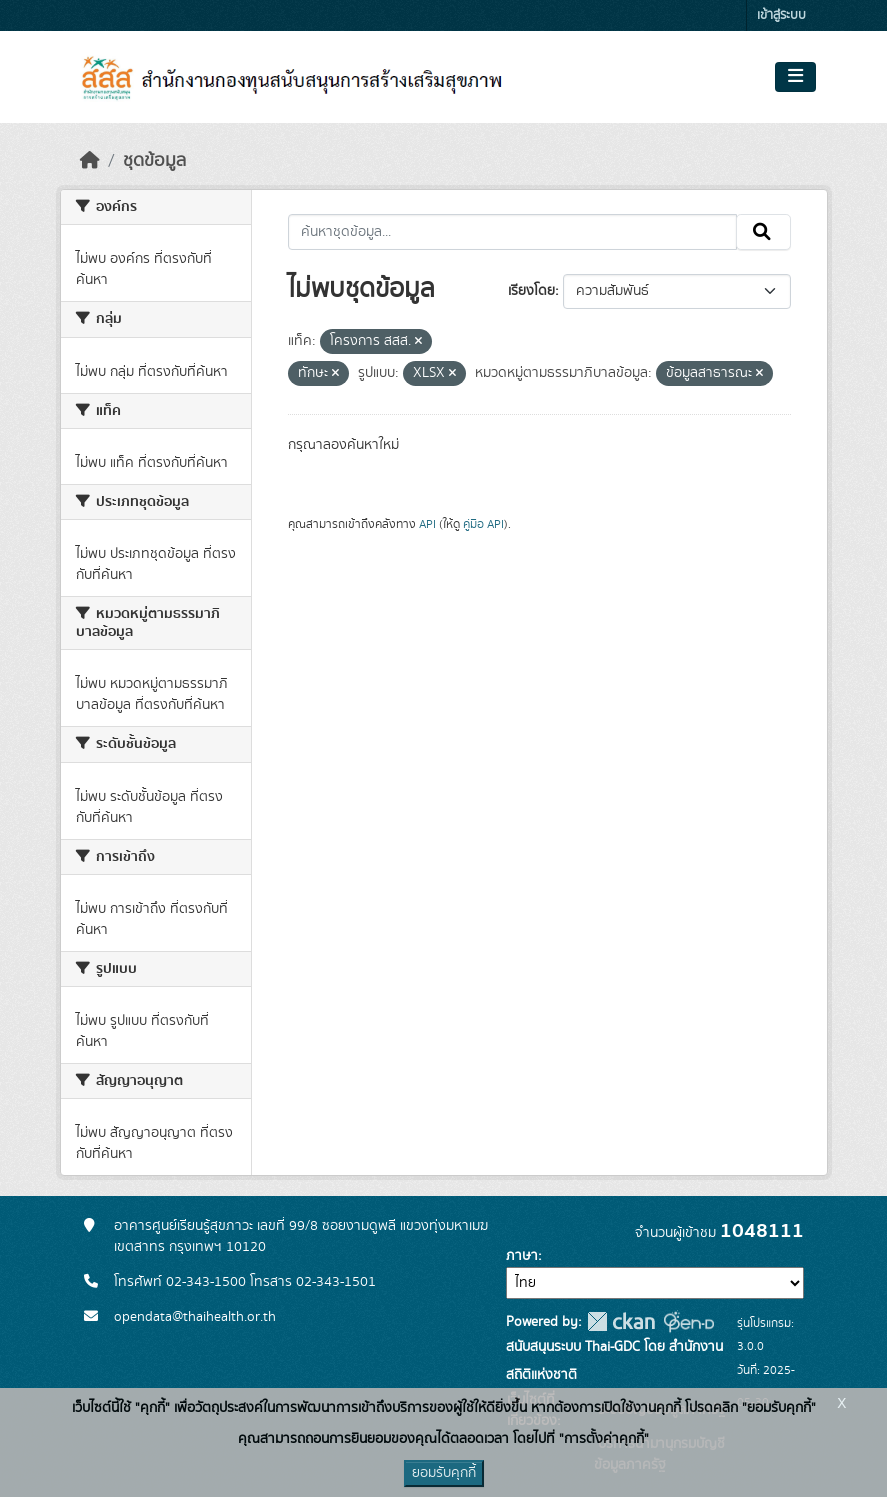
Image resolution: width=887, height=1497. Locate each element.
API (427, 524)
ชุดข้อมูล (154, 161)
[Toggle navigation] (795, 77)
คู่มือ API (483, 524)
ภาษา (522, 1256)
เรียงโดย (531, 291)
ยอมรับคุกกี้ (444, 1473)
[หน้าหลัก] (90, 161)
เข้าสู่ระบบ (781, 15)
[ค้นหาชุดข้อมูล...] (512, 232)
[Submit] (763, 232)
